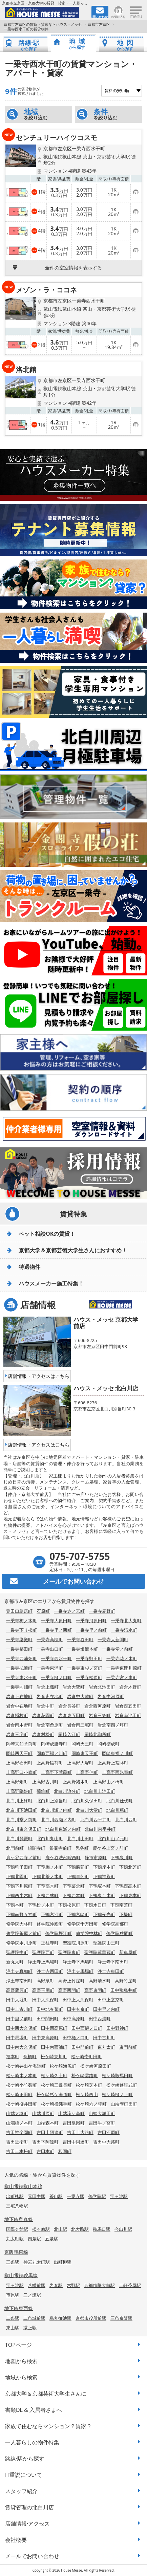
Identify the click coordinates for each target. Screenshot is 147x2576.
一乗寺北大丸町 (126, 1620)
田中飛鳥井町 (123, 1990)
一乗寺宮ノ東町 (121, 1677)
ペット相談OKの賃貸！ (47, 1233)
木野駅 (73, 2285)
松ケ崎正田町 (19, 2094)
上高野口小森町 (21, 1772)
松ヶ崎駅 (41, 2229)
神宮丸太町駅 (36, 2262)
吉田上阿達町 (50, 2132)
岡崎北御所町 (97, 1734)
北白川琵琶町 (19, 1838)
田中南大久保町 (21, 2047)
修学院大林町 (19, 1924)
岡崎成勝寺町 (54, 1744)
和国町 (64, 2151)
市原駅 (12, 2295)
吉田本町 (45, 2151)
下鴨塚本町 (100, 1886)
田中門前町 (82, 2047)
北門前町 (15, 1848)
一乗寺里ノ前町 (91, 1630)
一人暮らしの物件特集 (32, 2442)
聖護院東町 (69, 1952)
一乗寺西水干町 (56, 1658)
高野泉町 (45, 1981)
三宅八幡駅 (17, 2206)
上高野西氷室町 (117, 1772)
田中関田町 (48, 2019)
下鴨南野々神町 (21, 1914)
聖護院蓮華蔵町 (99, 1952)
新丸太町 (15, 1962)
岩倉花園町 (43, 1715)
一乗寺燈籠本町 (82, 1649)
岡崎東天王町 (84, 1753)
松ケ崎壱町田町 (86, 2056)
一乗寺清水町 (124, 1630)
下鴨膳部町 (78, 1867)
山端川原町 (43, 2113)
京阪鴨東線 (16, 2252)
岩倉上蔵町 (48, 1687)
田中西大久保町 (21, 2028)
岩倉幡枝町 (17, 1715)
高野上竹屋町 (71, 1981)
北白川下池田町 (21, 1810)
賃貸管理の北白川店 (29, 2507)
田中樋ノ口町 (76, 2037)
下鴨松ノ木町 (41, 1905)
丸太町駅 (15, 2239)
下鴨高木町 (48, 1886)
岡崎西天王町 (19, 1753)
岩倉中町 (45, 1706)
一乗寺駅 (75, 2196)
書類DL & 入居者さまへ (33, 2410)
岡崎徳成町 (109, 1744)
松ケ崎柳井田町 (21, 2104)
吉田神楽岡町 (19, 2132)
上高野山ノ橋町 (108, 1782)
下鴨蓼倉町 (74, 1886)
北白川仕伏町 (119, 1801)
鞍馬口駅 (101, 2229)
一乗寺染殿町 (19, 1639)
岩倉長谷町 (69, 1706)
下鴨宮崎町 (78, 1914)
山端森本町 (48, 2123)
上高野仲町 (87, 1772)
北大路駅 (80, 2229)
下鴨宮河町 (52, 1914)
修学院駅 (97, 2196)
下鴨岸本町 (104, 1867)
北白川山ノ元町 (113, 1838)
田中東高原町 (45, 2037)
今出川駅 (123, 2229)
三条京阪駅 (121, 2318)
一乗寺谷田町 (80, 1639)
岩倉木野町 (130, 1687)
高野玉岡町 (43, 1990)
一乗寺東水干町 (21, 1677)
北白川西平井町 (95, 1820)
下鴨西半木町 (19, 1895)
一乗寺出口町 (50, 1649)
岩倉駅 (56, 2285)
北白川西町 (126, 1820)
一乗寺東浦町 (50, 1668)
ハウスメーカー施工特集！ (51, 1283)
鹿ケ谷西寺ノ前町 (23, 1857)
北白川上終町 (19, 1801)
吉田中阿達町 (76, 2142)
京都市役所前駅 (91, 2318)
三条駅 (12, 2262)
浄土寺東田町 (111, 1971)
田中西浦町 (100, 2019)
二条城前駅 (34, 2318)
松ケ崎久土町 (54, 2075)
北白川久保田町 (86, 1801)
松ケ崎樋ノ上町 (117, 2094)
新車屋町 (128, 1952)
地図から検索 (21, 2361)
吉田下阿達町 (45, 2142)
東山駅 (12, 2328)
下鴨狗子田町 (19, 1867)
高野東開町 (95, 1990)
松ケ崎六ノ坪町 (91, 2104)
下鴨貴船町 (78, 1876)
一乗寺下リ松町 (21, 1630)
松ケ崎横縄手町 (56, 2104)
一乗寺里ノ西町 (56, 1630)
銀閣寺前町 (60, 1848)
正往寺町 (50, 1943)
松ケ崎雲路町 (84, 2075)
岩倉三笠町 (100, 1715)
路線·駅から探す (24, 2458)
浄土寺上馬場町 (43, 1962)
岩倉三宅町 (17, 1734)
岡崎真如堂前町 (21, 1744)
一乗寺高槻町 (50, 1639)
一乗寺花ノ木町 (121, 1658)
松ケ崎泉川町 (54, 2056)
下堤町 (125, 1914)
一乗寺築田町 (19, 1649)
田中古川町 (104, 2037)
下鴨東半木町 (102, 1895)
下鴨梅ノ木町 (50, 1867)
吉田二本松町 (19, 2151)
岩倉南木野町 (19, 1725)
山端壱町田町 (124, 2104)
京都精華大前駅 (99, 2285)
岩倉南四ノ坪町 (113, 1725)
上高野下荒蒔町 (56, 1772)
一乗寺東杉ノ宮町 (84, 1668)
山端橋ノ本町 (19, 2123)
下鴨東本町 (130, 1895)
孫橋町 (30, 2056)
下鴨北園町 (17, 1876)
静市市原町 (96, 1857)
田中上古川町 (19, 2009)
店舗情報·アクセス (27, 2523)
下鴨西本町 (74, 1895)
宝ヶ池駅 (119, 2196)
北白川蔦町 (117, 1810)
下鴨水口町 (95, 1905)
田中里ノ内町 (106, 2009)
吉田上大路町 (80, 2132)
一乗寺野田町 (89, 1658)
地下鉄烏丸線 (18, 2219)
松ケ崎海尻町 (63, 2066)
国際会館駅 (17, 2229)
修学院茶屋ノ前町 (23, 1933)
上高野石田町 (19, 1763)
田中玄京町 (78, 2009)
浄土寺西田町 (50, 1971)
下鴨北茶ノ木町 (47, 1876)
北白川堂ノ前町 (21, 1820)
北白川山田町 (80, 1838)
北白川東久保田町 (23, 1829)
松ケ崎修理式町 (121, 2085)
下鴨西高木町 (128, 1886)
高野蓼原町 (17, 1990)
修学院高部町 (115, 1924)
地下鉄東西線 (18, 2308)
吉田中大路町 (106, 2142)
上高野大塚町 (80, 1763)
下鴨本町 (15, 1905)
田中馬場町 (17, 2037)
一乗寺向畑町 (19, 1687)
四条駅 (34, 2239)
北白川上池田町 (99, 1791)
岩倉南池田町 (128, 1715)
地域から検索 (21, 2377)
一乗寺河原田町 (91, 1620)
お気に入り (118, 16)
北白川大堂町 (89, 1810)
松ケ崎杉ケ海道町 (54, 2094)
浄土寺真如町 (19, 1971)
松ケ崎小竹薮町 (21, 2085)
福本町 (12, 2056)
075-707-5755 (79, 1556)
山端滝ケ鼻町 (71, 2113)
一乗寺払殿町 (19, 1668)
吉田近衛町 (17, 2142)
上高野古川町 (45, 1782)
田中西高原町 (54, 2028)
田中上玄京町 (111, 2000)
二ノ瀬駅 (32, 2295)
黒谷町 (82, 1848)
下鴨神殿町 (104, 1876)
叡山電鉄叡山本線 (23, 2186)
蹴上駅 (30, 2328)
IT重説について (23, 2475)
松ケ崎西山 (87, 2094)
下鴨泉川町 (122, 1857)
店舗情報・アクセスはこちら (38, 1376)
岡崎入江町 (69, 1734)
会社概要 (16, 2540)
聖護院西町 (43, 1952)
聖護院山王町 (106, 1943)
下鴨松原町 (69, 1905)
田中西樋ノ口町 (86, 2028)
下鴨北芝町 (130, 1867)
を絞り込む (35, 114)
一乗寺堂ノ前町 (117, 1649)
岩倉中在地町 (19, 1706)
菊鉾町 (43, 1791)
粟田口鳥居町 (19, 1611)
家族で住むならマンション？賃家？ (48, 2426)
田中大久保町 (45, 2000)
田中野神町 (117, 2028)
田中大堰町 (17, 2000)
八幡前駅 (36, 2285)
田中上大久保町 (78, 2000)
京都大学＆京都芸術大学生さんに (45, 2393)
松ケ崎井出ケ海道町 (26, 2066)
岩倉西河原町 (97, 1706)
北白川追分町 (67, 1791)
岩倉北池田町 (102, 1687)
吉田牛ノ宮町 (102, 2123)
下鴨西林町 (48, 1895)
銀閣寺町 (36, 1848)
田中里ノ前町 (19, 2019)
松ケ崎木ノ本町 (21, 2075)
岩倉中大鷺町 (80, 1696)
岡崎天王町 (82, 1744)
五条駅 (51, 2239)
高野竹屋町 (126, 1981)
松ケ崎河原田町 (95, 2066)
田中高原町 (74, 2019)
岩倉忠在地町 (50, 1696)
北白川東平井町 (100, 1829)
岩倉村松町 (43, 1734)
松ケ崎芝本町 (89, 2085)
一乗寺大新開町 (113, 1639)
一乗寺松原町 (89, 1677)
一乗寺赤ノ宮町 (69, 1611)
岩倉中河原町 (111, 1696)
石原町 (43, 1611)
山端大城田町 (102, 2113)
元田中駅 (36, 2196)
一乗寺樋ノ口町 (56, 1677)
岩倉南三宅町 (80, 1725)
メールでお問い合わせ (32, 2556)
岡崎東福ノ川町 (117, 1753)
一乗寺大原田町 (56, 1620)
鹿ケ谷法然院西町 (63, 1857)
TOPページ (18, 2345)
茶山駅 (56, 2196)
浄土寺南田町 (19, 1981)
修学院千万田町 (82, 1924)
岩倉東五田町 (71, 1715)
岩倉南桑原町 (50, 1725)
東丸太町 (106, 2047)
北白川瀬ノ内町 (56, 1810)
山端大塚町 (17, 2113)
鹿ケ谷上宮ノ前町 (110, 1848)
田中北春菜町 (50, 2009)
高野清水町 (100, 1981)
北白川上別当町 (52, 1801)
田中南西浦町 (54, 2047)
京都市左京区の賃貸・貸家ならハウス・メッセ (43, 24)
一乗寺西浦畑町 (21, 1658)
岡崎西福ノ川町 (52, 1753)
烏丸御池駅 (60, 2318)
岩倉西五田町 (128, 1706)
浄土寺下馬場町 (78, 1962)
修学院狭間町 (119, 1933)
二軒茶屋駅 (130, 2285)
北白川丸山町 (50, 1838)
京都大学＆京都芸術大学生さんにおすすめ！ (73, 1250)
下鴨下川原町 (19, 1886)
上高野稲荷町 (50, 1763)
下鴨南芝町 (121, 1905)
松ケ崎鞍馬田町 (117, 2075)
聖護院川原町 (76, 1943)
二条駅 (12, 2318)
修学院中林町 (89, 1933)
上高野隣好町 (19, 1791)
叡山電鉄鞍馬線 (21, 2275)
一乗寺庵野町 (102, 1611)
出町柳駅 (15, 2196)
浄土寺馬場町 (80, 1971)
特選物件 (29, 1267)
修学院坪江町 (58, 1933)
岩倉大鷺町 (74, 1687)
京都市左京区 (99, 24)
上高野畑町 (17, 1782)
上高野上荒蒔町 (113, 1763)
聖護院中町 (17, 1952)
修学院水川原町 (21, 1943)
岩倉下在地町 (19, 1696)
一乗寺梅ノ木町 (21, 1620)
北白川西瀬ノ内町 (58, 1820)
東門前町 (128, 2047)
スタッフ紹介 (21, 2491)
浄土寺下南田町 (113, 1962)
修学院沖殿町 (50, 1924)
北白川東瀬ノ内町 (63, 1829)
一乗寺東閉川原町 (124, 1668)
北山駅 (60, 2229)
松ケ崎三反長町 (56, 2085)
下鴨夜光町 (104, 1914)
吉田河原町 (109, 2132)
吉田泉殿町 (74, 2123)
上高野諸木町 (76, 1782)
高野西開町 (69, 1990)
